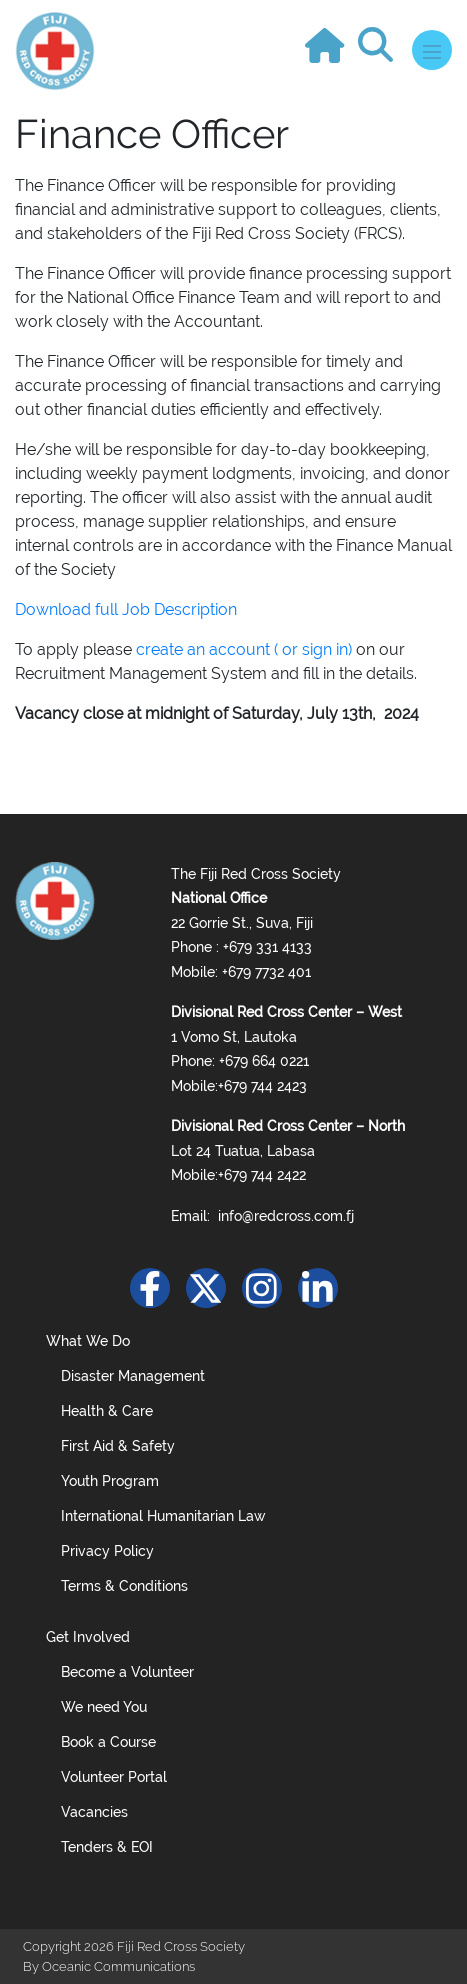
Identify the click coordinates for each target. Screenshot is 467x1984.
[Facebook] (150, 1288)
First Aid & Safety (118, 1446)
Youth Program (110, 1481)
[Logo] (55, 49)
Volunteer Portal (114, 1777)
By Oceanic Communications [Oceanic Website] (109, 1966)
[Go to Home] (329, 38)
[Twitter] (206, 1288)
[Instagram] (262, 1288)
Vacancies (94, 1812)
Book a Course (108, 1742)
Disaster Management (133, 1376)
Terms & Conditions (124, 1586)
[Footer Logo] (55, 899)
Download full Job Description (126, 609)
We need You (104, 1707)
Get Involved (88, 1637)
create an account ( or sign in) (244, 649)
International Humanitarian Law (163, 1516)
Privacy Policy (107, 1551)
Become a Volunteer (127, 1672)
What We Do (88, 1341)
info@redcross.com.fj (286, 1216)
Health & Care (107, 1411)
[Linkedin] (318, 1288)
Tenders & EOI (107, 1847)
